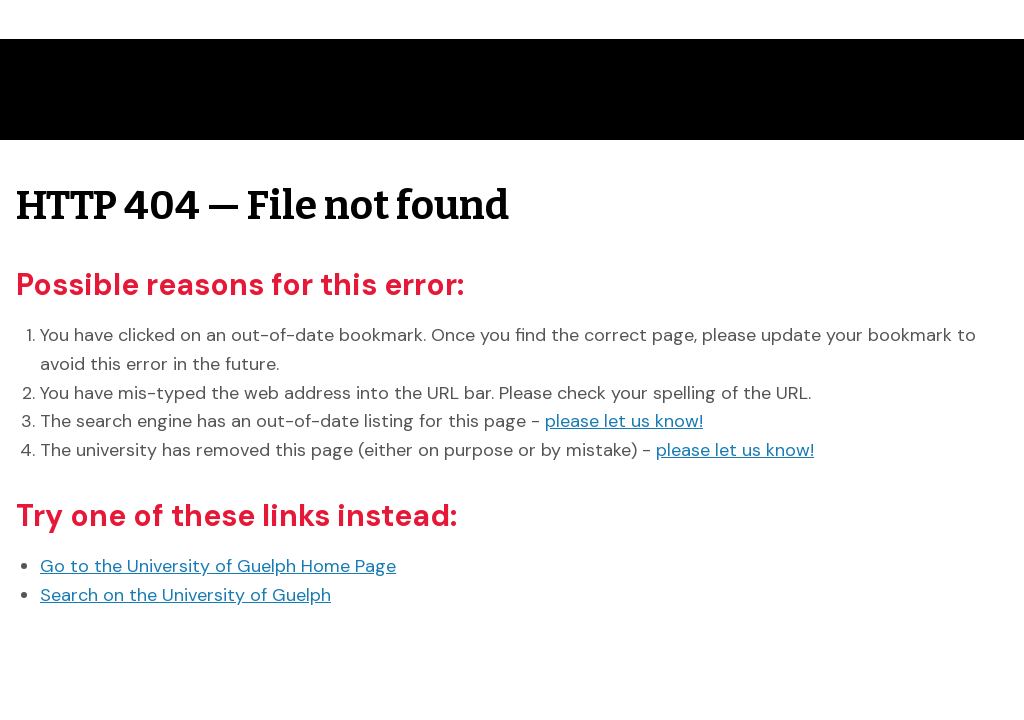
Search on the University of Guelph (185, 595)
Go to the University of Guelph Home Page (218, 566)
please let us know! (624, 421)
